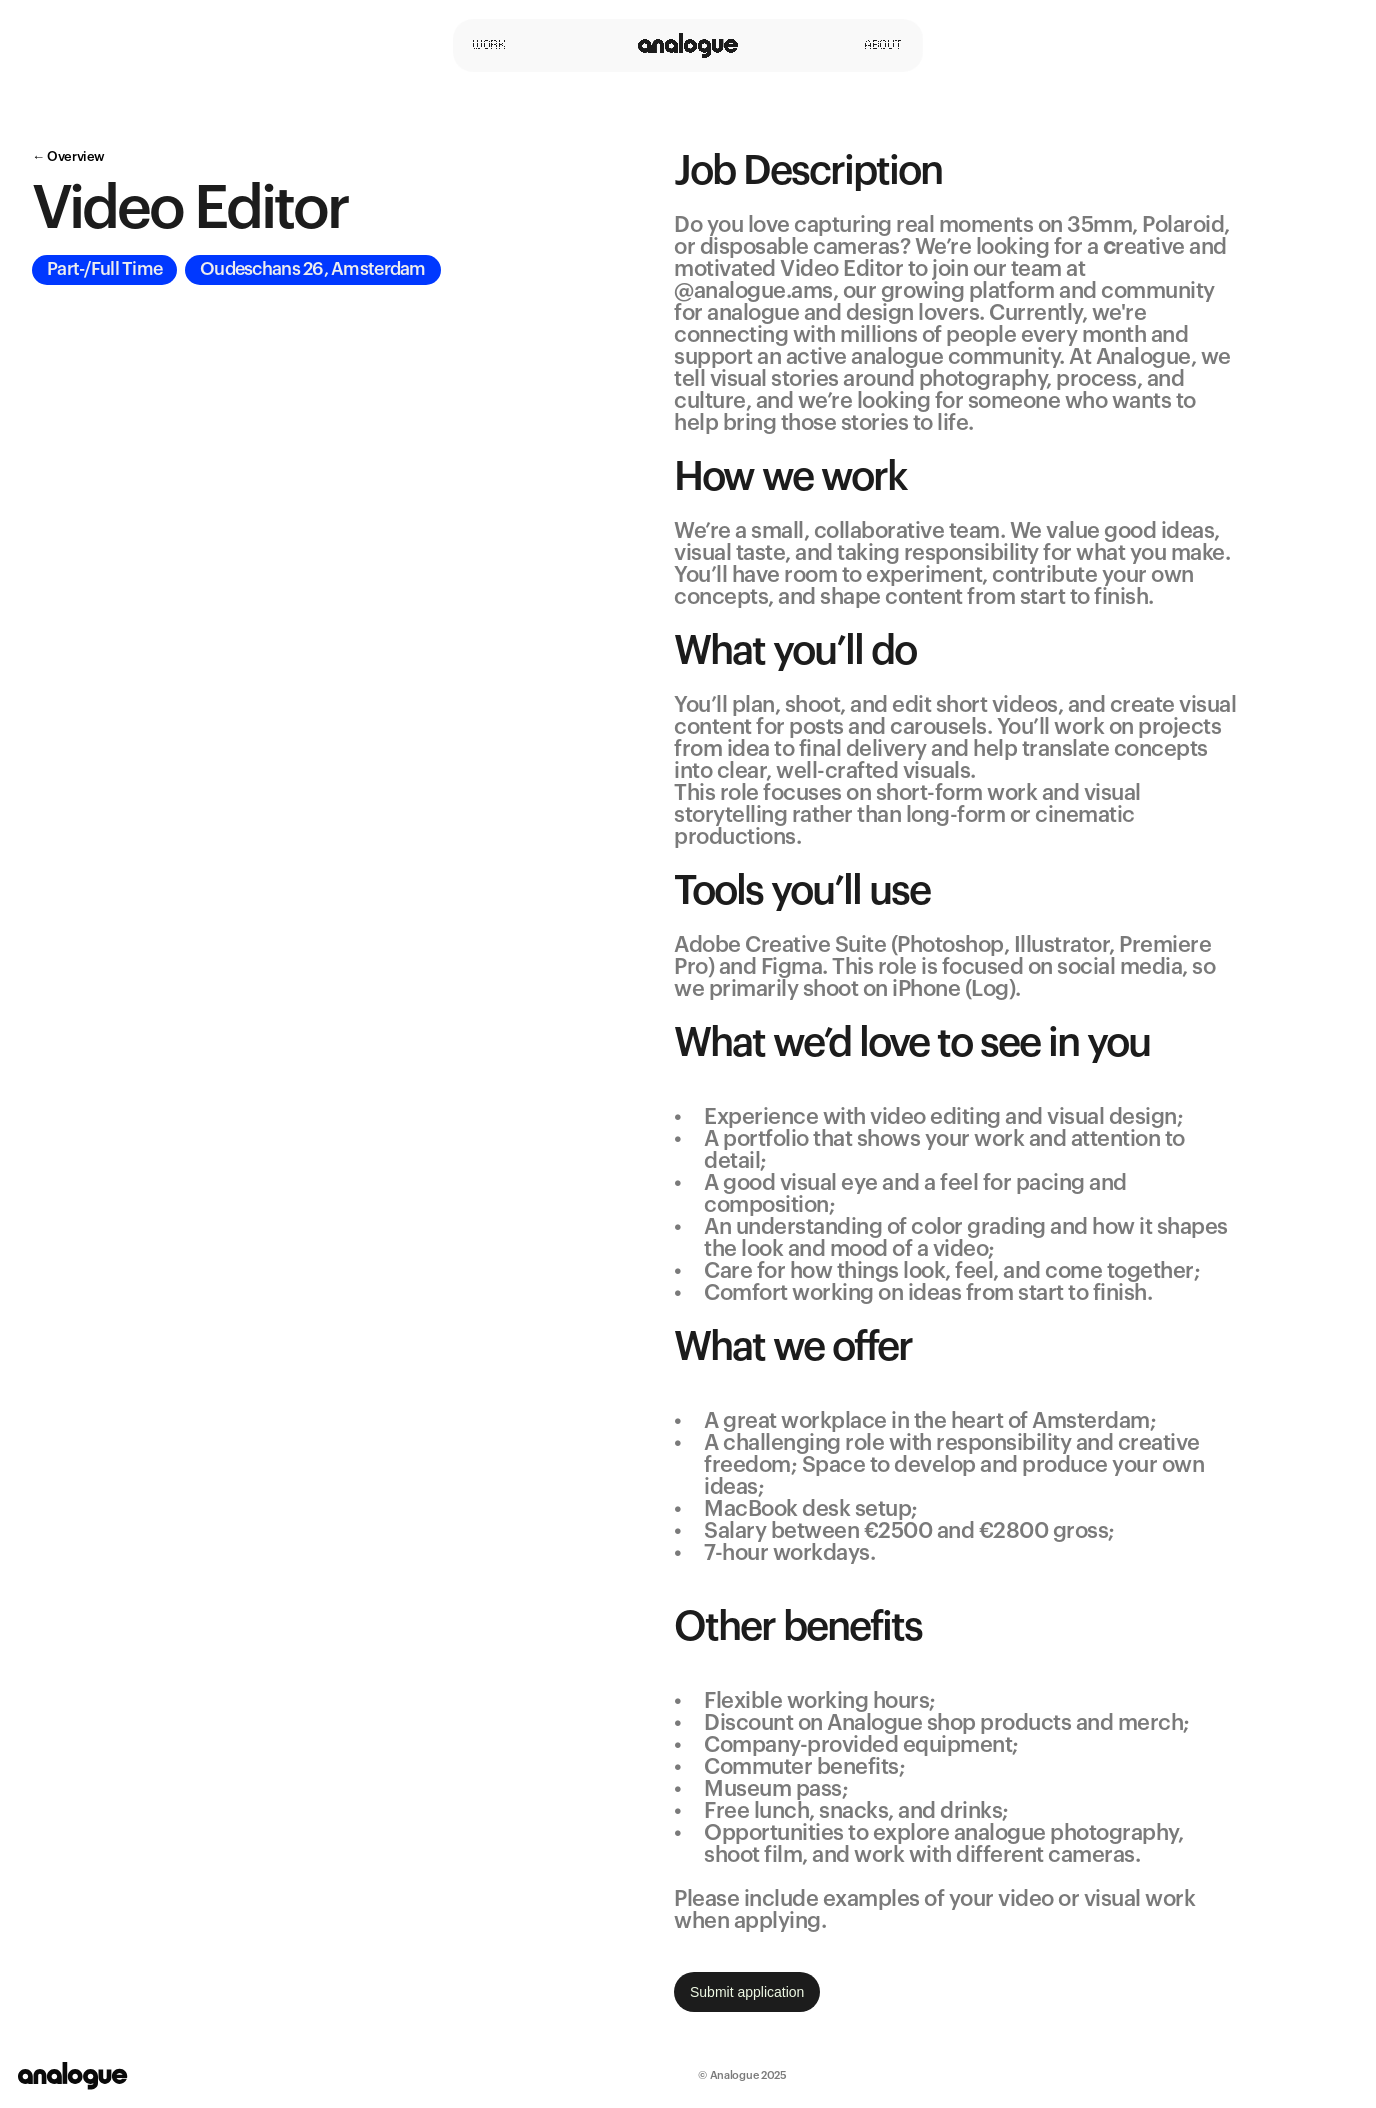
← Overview (68, 156)
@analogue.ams (753, 291)
